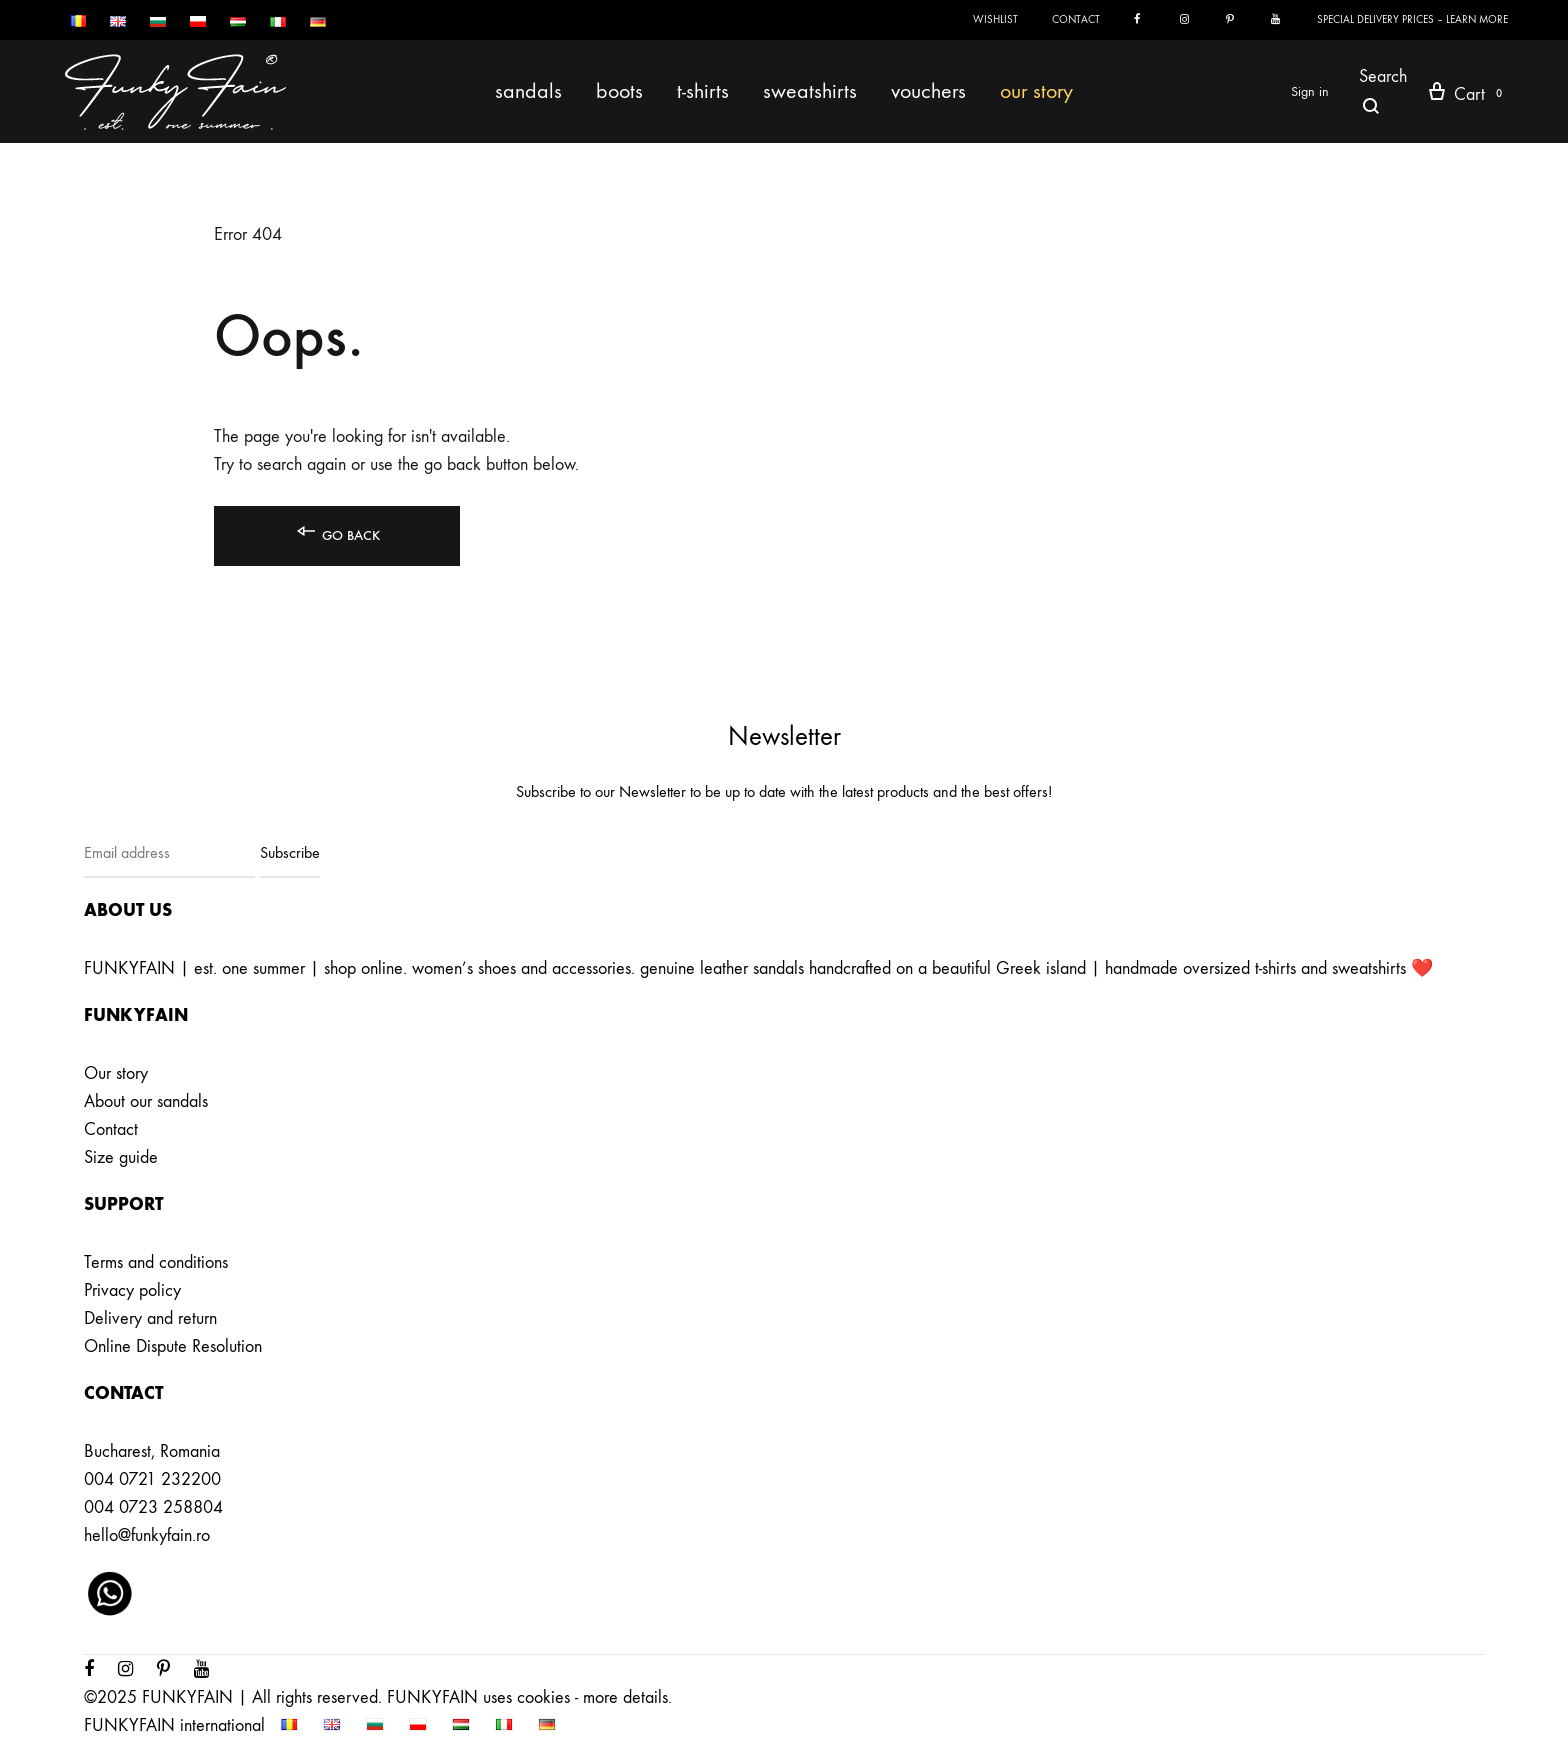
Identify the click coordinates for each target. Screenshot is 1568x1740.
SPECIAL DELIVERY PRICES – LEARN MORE (1412, 19)
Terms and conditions (156, 1262)
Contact (1076, 19)
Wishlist (995, 19)
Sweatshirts (810, 91)
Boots (619, 91)
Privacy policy (132, 1290)
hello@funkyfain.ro (147, 1535)
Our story (1036, 91)
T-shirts (703, 91)
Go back (337, 531)
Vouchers (928, 91)
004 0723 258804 (153, 1507)
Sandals (528, 91)
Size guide (121, 1157)
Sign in (1310, 91)
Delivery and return (150, 1318)
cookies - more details (592, 1697)
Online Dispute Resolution (173, 1346)
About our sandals (146, 1101)
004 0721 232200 (152, 1479)
